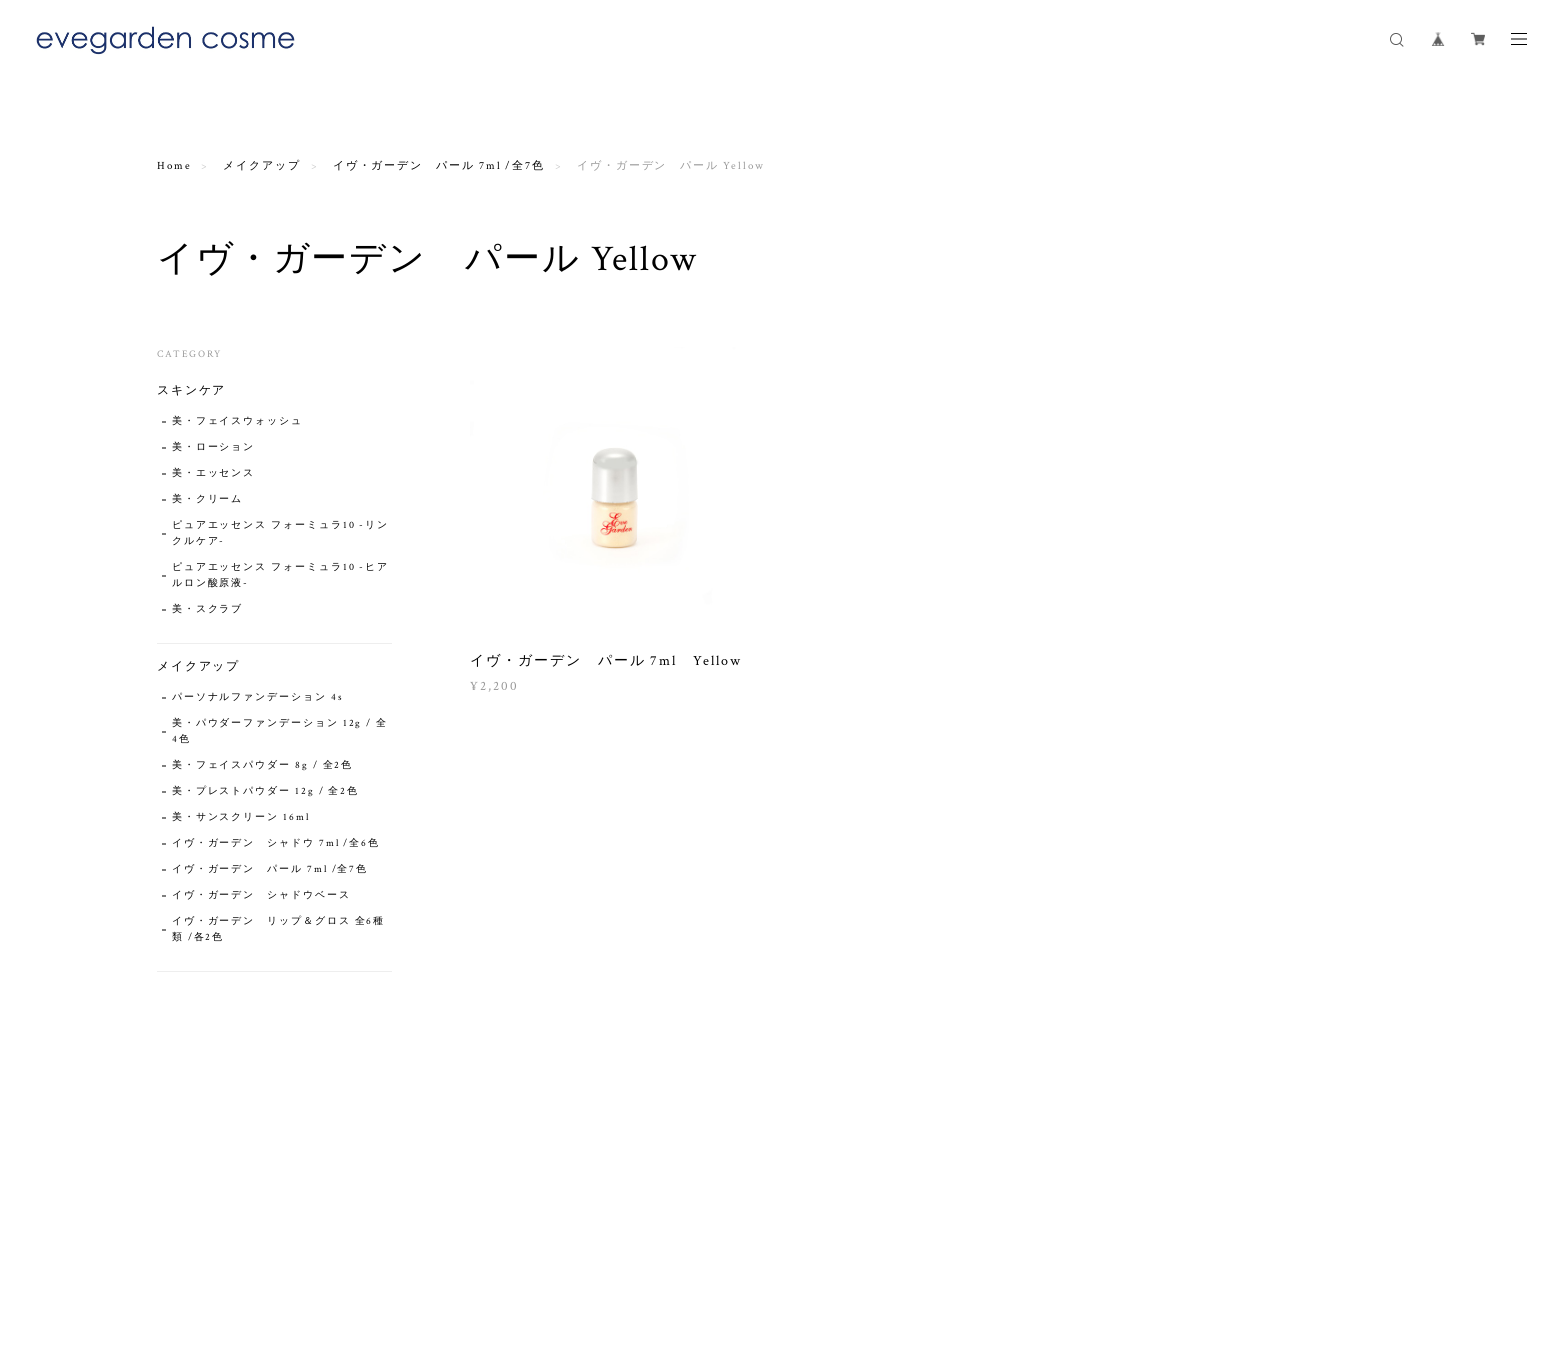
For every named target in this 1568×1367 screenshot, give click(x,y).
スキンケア (192, 390)
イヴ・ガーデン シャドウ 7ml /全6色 (276, 843)
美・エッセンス (213, 473)
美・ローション (213, 447)
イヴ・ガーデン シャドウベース (261, 895)
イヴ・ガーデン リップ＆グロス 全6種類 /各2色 (278, 929)
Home (174, 166)
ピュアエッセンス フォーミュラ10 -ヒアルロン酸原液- (280, 575)
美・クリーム (208, 499)
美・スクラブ (208, 609)
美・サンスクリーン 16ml (241, 817)
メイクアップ (262, 166)
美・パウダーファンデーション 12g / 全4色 (280, 731)
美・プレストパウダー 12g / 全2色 (265, 791)
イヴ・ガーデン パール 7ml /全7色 (439, 166)
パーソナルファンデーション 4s (258, 697)
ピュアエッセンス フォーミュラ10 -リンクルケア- (280, 533)
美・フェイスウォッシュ (237, 421)
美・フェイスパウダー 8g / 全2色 (262, 765)
